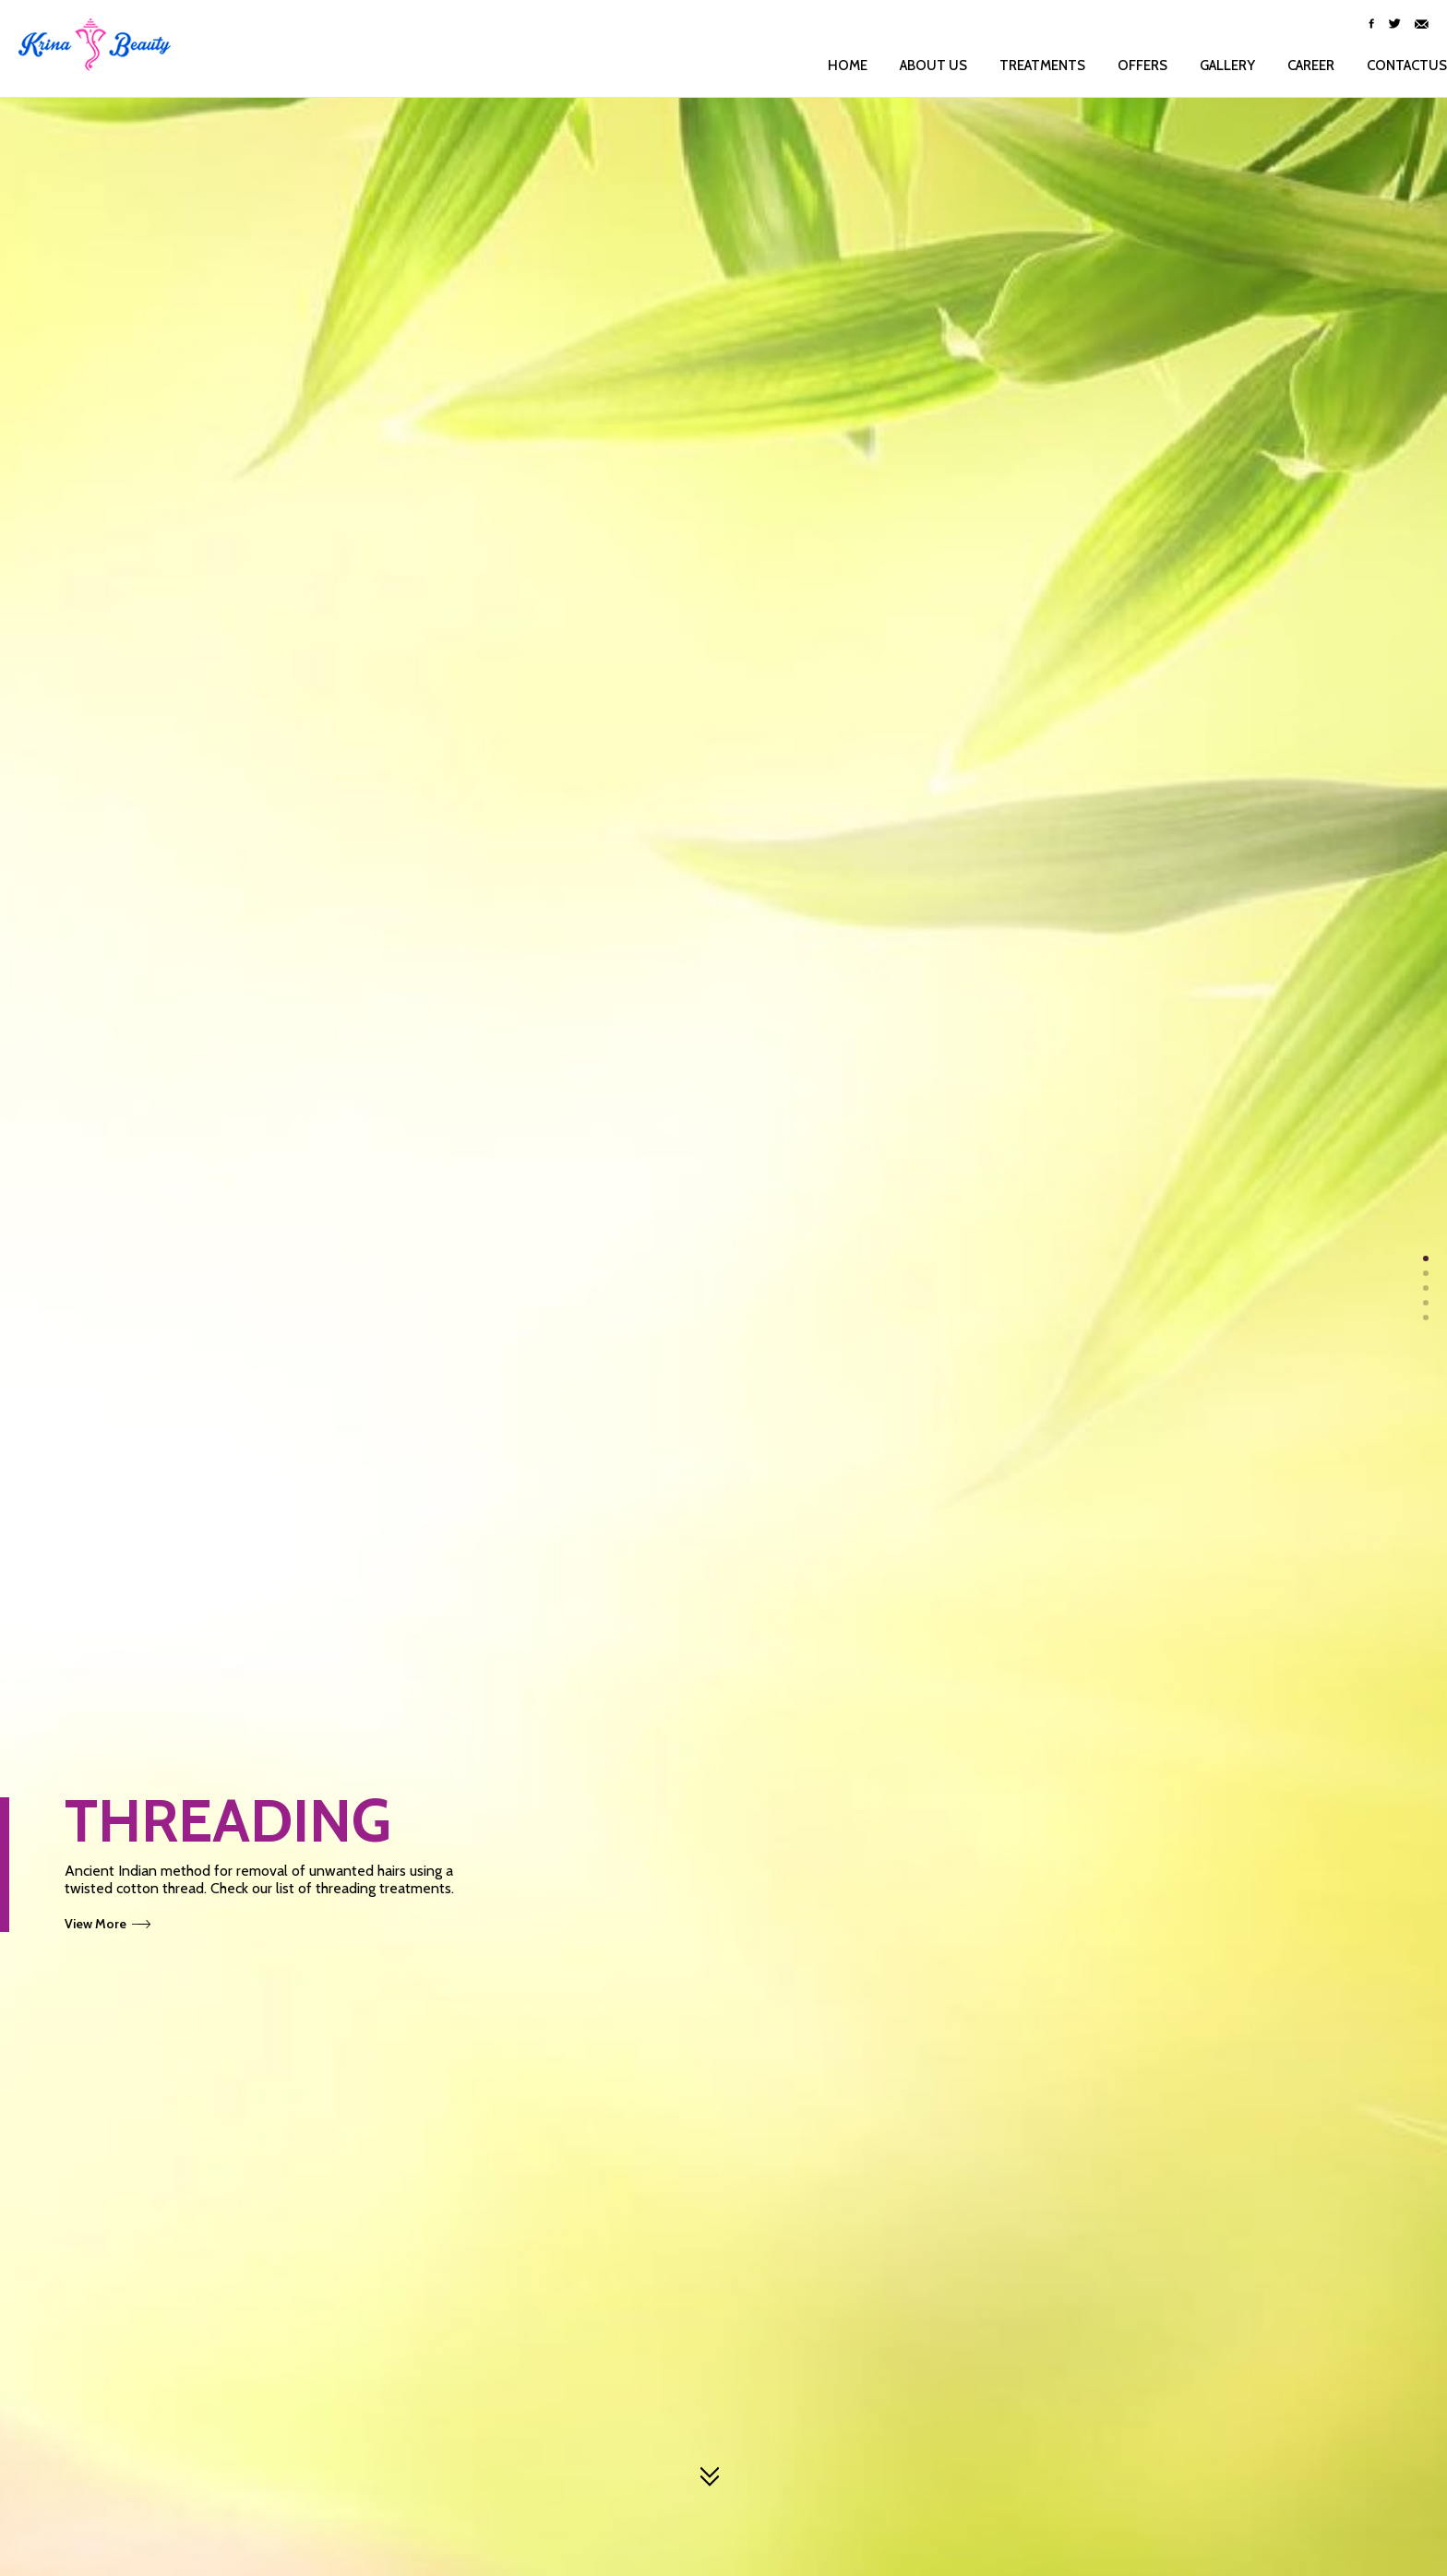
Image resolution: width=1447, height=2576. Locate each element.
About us (915, 65)
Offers (1124, 65)
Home (829, 65)
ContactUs (1388, 65)
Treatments (1024, 65)
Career (1292, 65)
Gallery (1209, 65)
